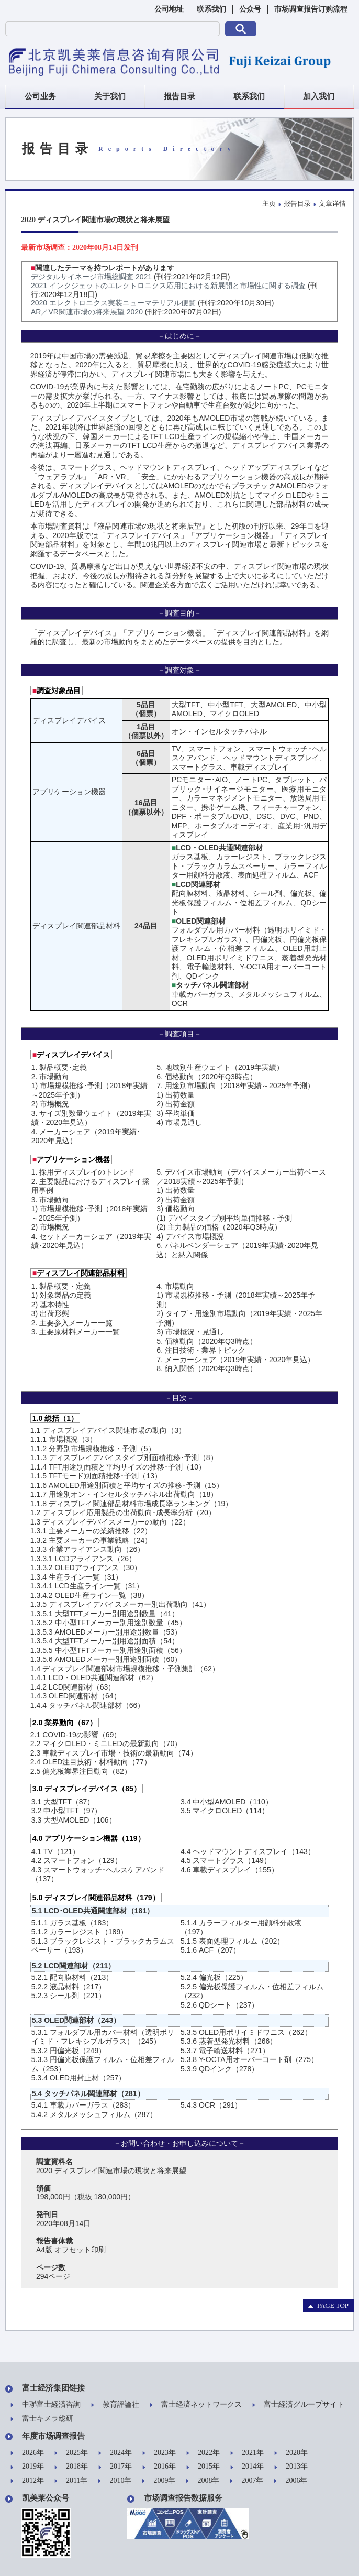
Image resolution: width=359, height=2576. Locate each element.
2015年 (203, 2466)
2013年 (291, 2466)
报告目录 (179, 96)
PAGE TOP (328, 2305)
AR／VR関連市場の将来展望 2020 (87, 312)
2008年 (202, 2480)
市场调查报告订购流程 (310, 9)
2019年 (27, 2466)
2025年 (71, 2453)
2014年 (247, 2466)
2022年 (203, 2453)
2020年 (291, 2453)
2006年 (290, 2480)
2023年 (159, 2453)
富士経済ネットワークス (196, 2404)
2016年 (159, 2466)
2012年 (27, 2480)
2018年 (71, 2466)
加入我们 (318, 96)
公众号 (250, 9)
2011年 (70, 2480)
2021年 (247, 2453)
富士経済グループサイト (298, 2404)
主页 (269, 203)
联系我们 (211, 9)
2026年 (27, 2453)
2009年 (158, 2480)
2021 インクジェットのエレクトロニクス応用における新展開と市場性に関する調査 (168, 285)
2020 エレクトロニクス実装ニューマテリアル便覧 (113, 303)
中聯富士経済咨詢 (45, 2404)
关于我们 (110, 96)
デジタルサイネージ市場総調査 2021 (91, 276)
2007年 (246, 2480)
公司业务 (40, 96)
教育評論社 (115, 2404)
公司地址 (169, 9)
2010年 (114, 2480)
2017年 (115, 2466)
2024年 (115, 2453)
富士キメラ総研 (41, 2419)
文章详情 (332, 203)
